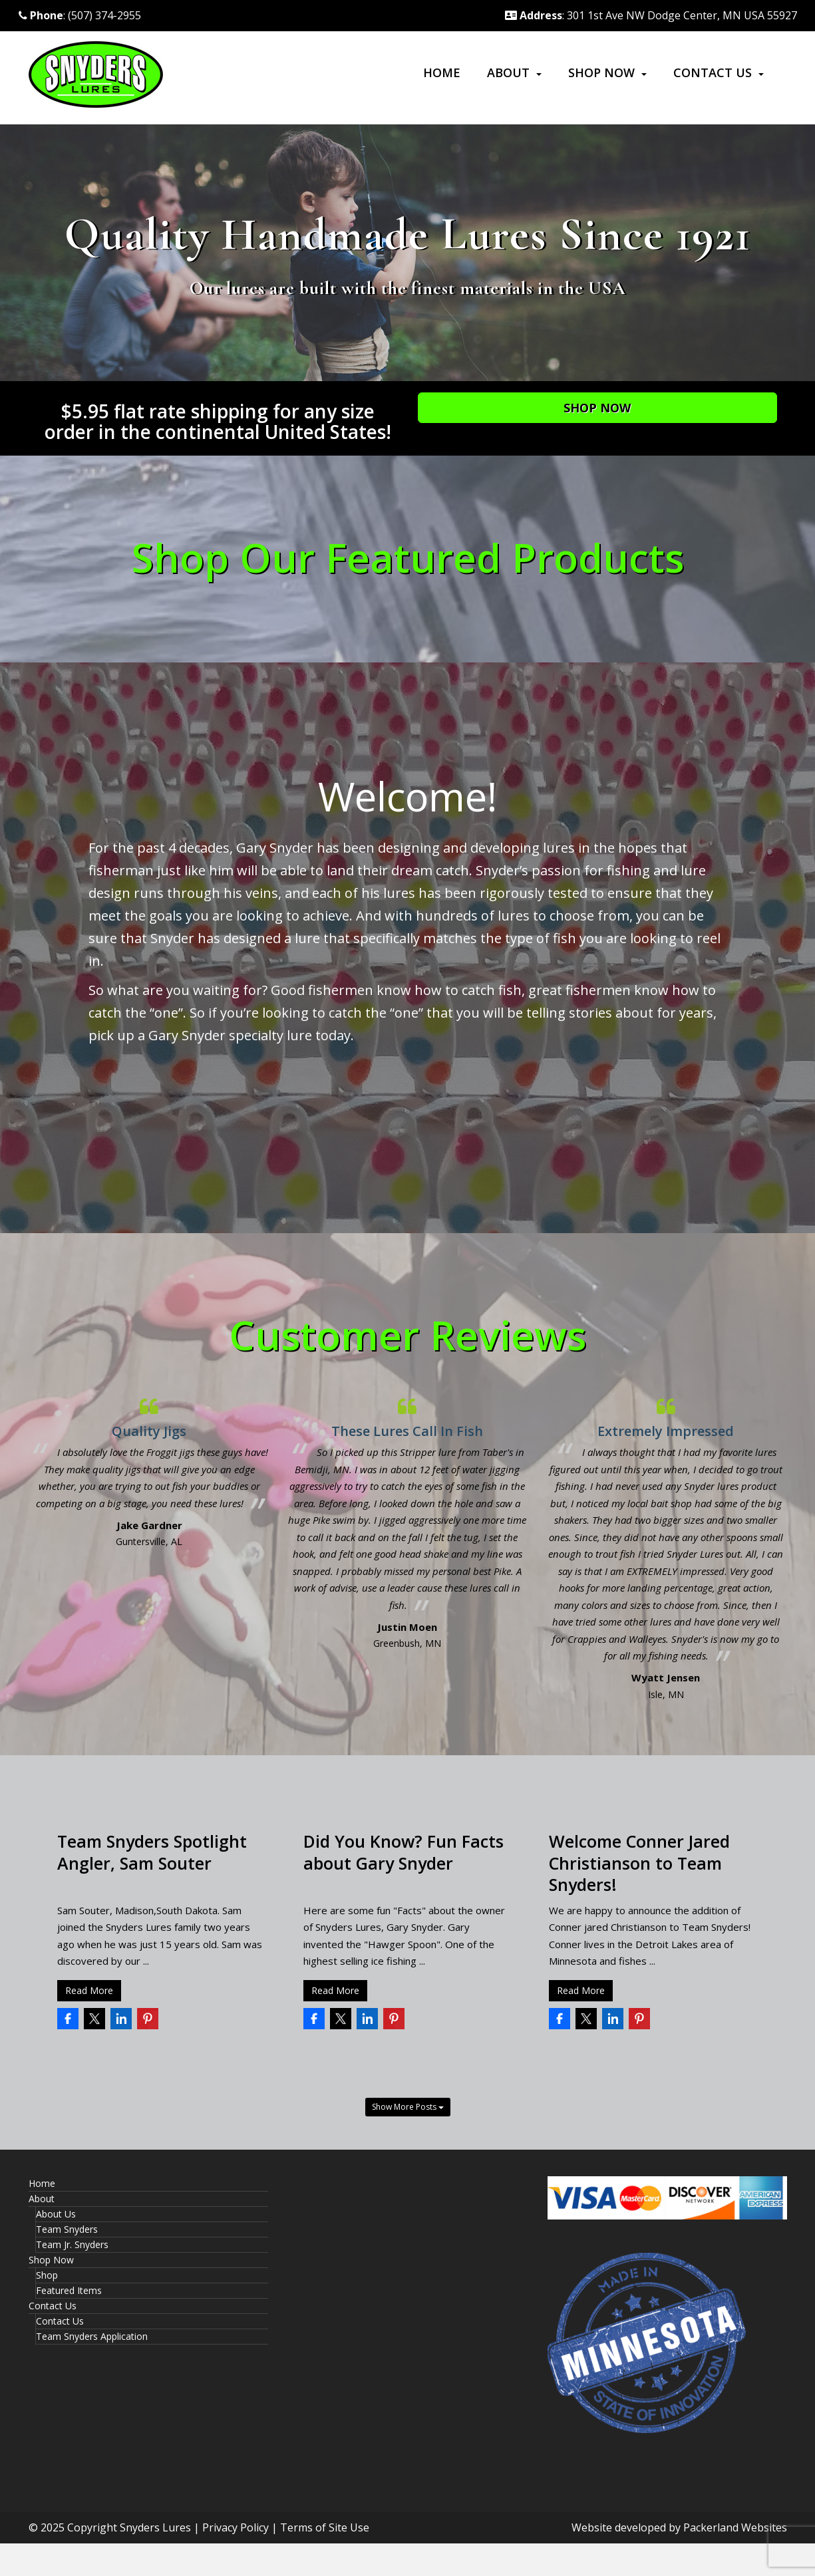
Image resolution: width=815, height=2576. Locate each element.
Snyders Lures (155, 2527)
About (508, 72)
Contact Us (712, 72)
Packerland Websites (735, 2527)
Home (441, 72)
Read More (89, 1990)
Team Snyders (67, 2229)
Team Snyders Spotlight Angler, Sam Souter (152, 1852)
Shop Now (601, 72)
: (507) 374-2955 (80, 15)
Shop (47, 2275)
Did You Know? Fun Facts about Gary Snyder (403, 1852)
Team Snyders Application (92, 2336)
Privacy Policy (235, 2527)
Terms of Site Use (324, 2527)
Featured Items (69, 2290)
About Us (56, 2214)
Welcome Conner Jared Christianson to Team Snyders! (639, 1863)
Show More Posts (408, 2106)
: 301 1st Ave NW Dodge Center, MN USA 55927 (651, 15)
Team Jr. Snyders (72, 2244)
